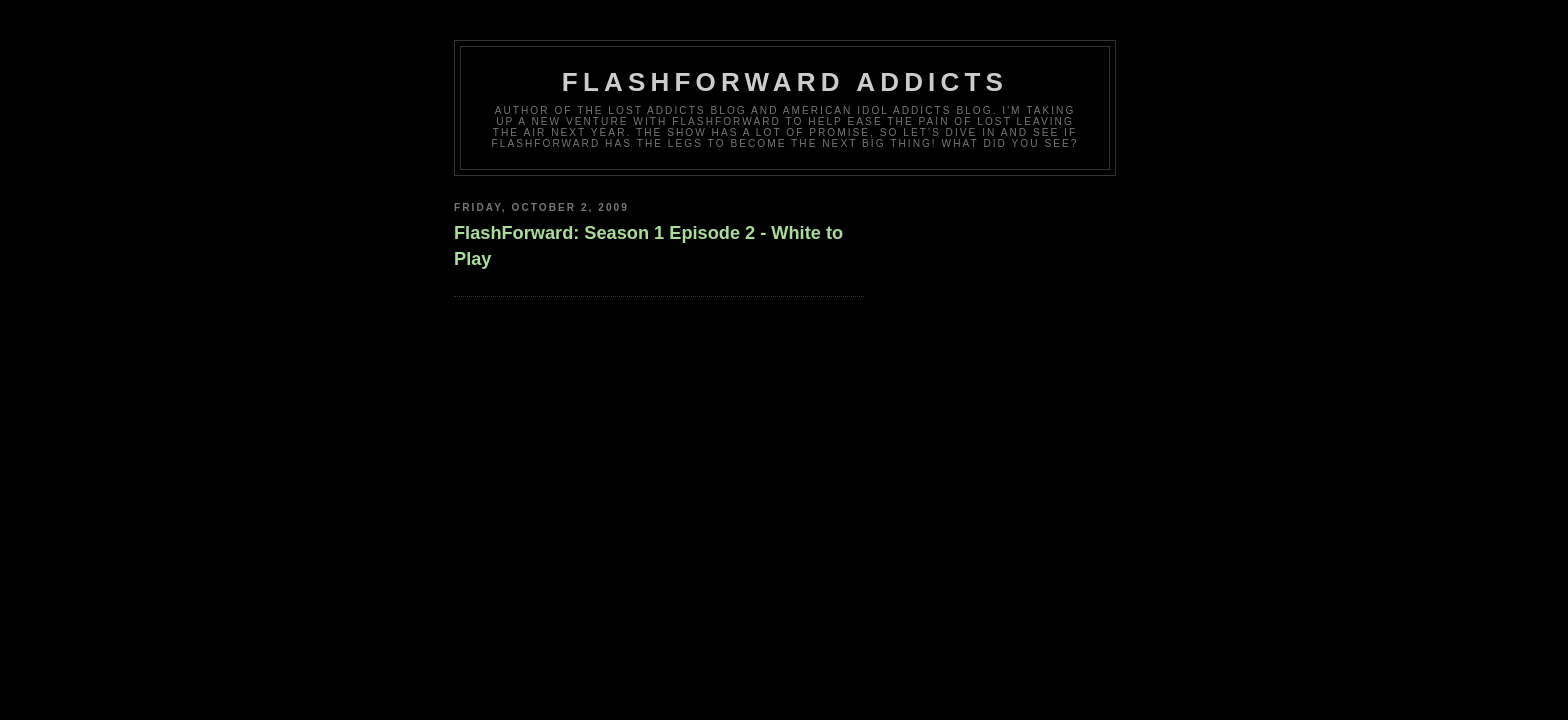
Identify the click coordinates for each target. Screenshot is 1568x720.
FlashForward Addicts (785, 82)
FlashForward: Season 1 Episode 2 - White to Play (648, 245)
